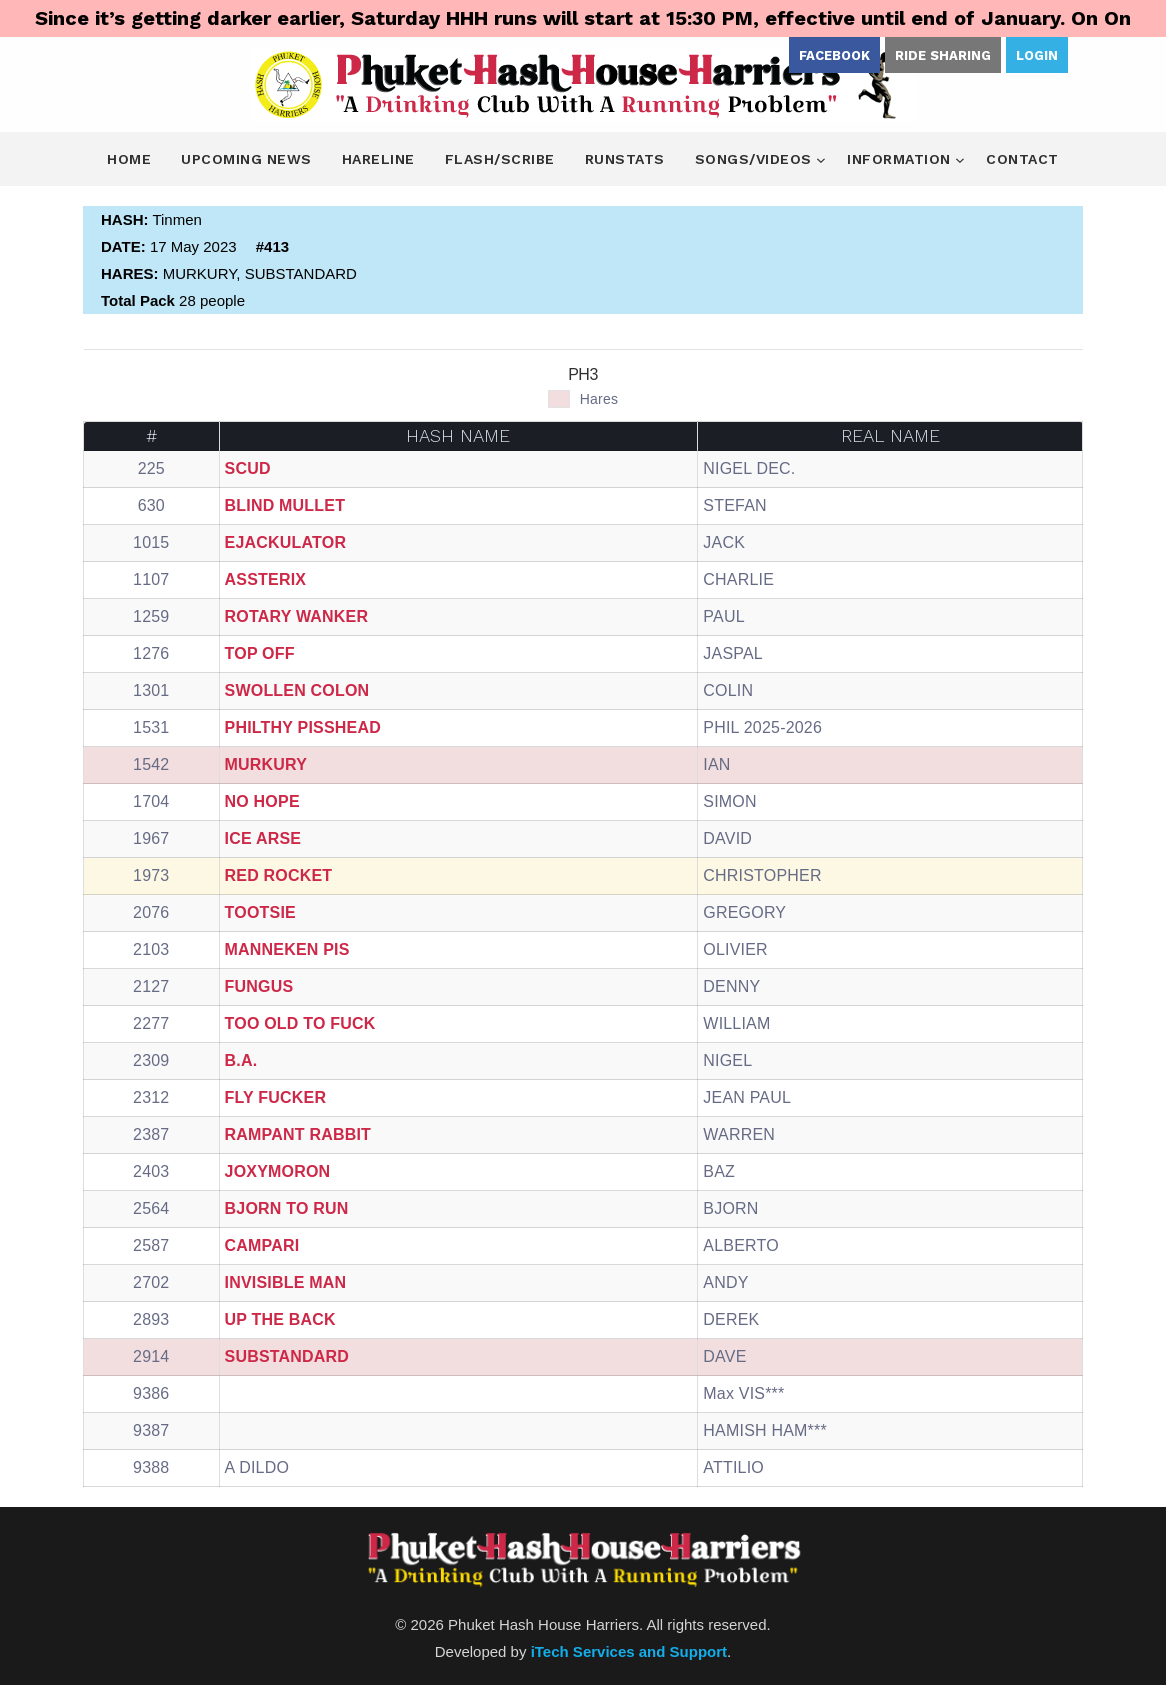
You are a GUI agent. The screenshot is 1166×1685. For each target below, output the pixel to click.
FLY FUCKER (276, 1097)
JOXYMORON (278, 1171)
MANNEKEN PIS (287, 949)
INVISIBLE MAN (286, 1282)
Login (1037, 55)
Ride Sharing (943, 55)
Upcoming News (246, 159)
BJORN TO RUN (287, 1208)
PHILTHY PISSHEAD (303, 727)
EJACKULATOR (286, 542)
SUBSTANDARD (287, 1356)
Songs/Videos (756, 159)
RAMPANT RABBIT (298, 1134)
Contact (1022, 159)
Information (901, 159)
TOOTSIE (260, 912)
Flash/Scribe (500, 159)
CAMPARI (262, 1245)
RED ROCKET (279, 875)
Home (129, 159)
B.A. (241, 1060)
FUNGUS (259, 986)
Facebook (834, 55)
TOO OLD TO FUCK (300, 1023)
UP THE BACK (280, 1319)
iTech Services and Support (629, 1651)
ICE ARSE (263, 838)
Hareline (378, 159)
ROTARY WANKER (297, 616)
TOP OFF (260, 653)
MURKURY (266, 764)
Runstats (625, 159)
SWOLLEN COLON (297, 690)
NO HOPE (262, 801)
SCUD (248, 468)
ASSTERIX (266, 579)
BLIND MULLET (285, 505)
